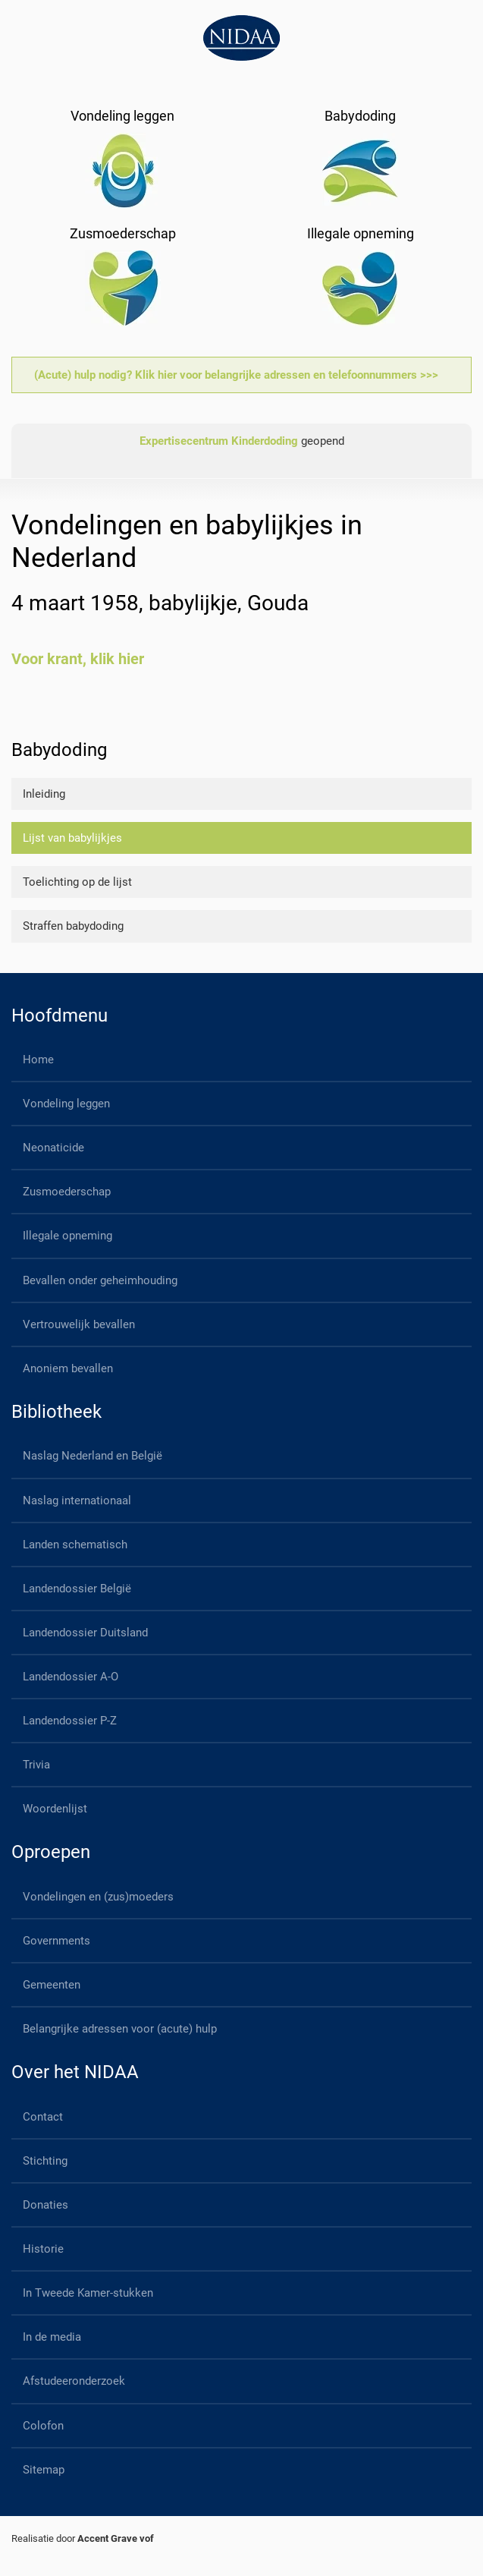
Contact (43, 2117)
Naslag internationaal (77, 1500)
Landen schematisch (75, 1544)
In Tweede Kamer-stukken (88, 2293)
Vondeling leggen (66, 1103)
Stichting (45, 2161)
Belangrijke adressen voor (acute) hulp (120, 2029)
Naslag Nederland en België (92, 1456)
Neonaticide (53, 1147)
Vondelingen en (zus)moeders (98, 1897)
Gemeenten (51, 1985)
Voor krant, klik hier (77, 659)
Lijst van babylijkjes (72, 838)
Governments (56, 1941)
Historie (43, 2249)
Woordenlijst (55, 1808)
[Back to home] (241, 38)
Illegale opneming (67, 1235)
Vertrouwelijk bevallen (79, 1324)
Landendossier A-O (70, 1676)
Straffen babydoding (73, 926)
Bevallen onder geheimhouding (100, 1280)
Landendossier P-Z (70, 1720)
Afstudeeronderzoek (74, 2381)
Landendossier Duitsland (85, 1632)
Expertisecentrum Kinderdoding (219, 441)
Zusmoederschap (67, 1191)
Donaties (45, 2205)
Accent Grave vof (115, 2538)
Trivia (36, 1764)
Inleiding (44, 794)
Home (38, 1059)
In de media (52, 2337)
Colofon (43, 2426)
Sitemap (43, 2470)
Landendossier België (77, 1588)
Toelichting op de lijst (77, 882)
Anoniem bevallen (68, 1368)
